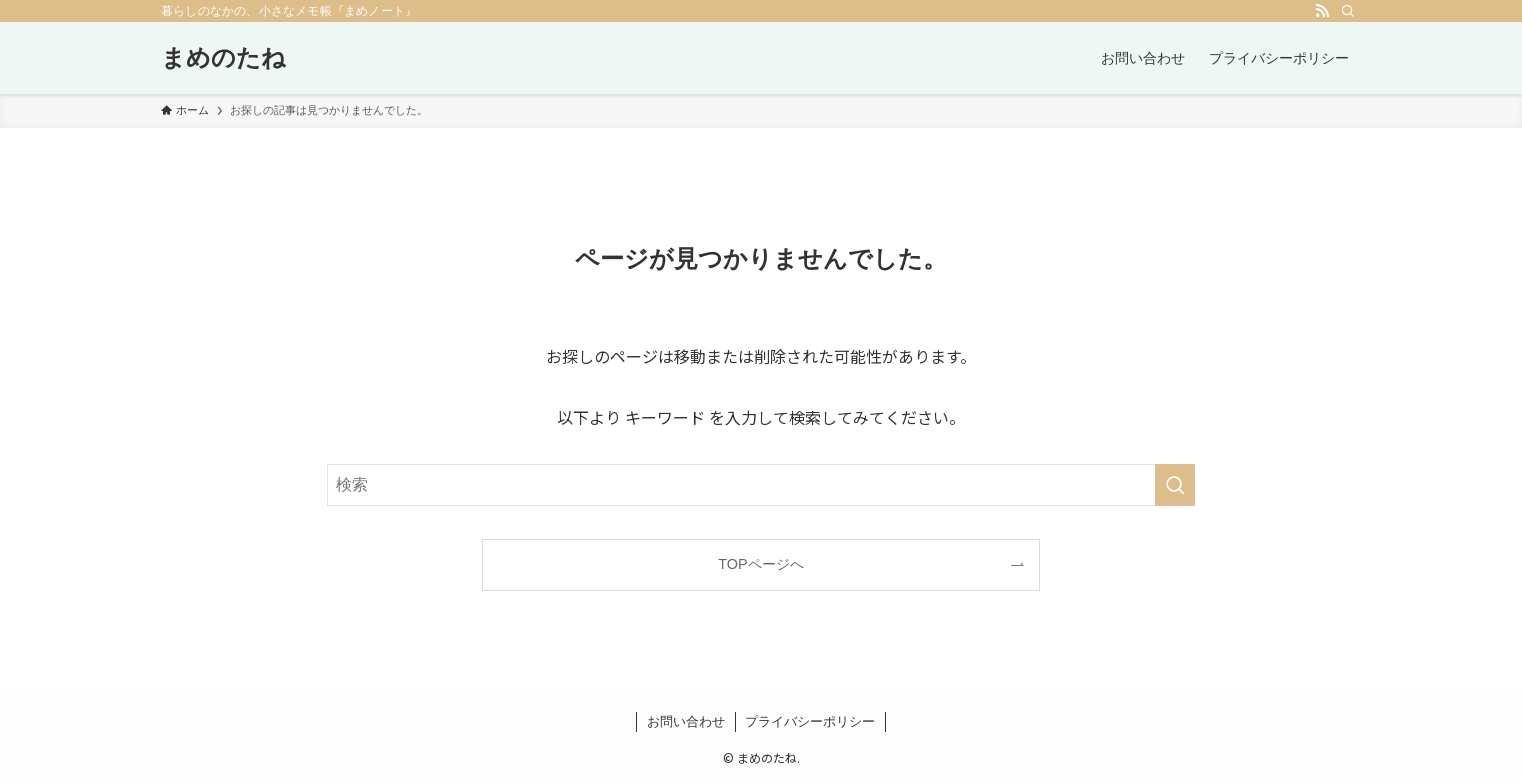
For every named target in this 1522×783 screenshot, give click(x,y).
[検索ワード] (761, 485)
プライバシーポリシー (810, 721)
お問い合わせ (686, 721)
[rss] (1322, 11)
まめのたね (223, 58)
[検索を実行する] (1175, 485)
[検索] (1348, 11)
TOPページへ (760, 564)
